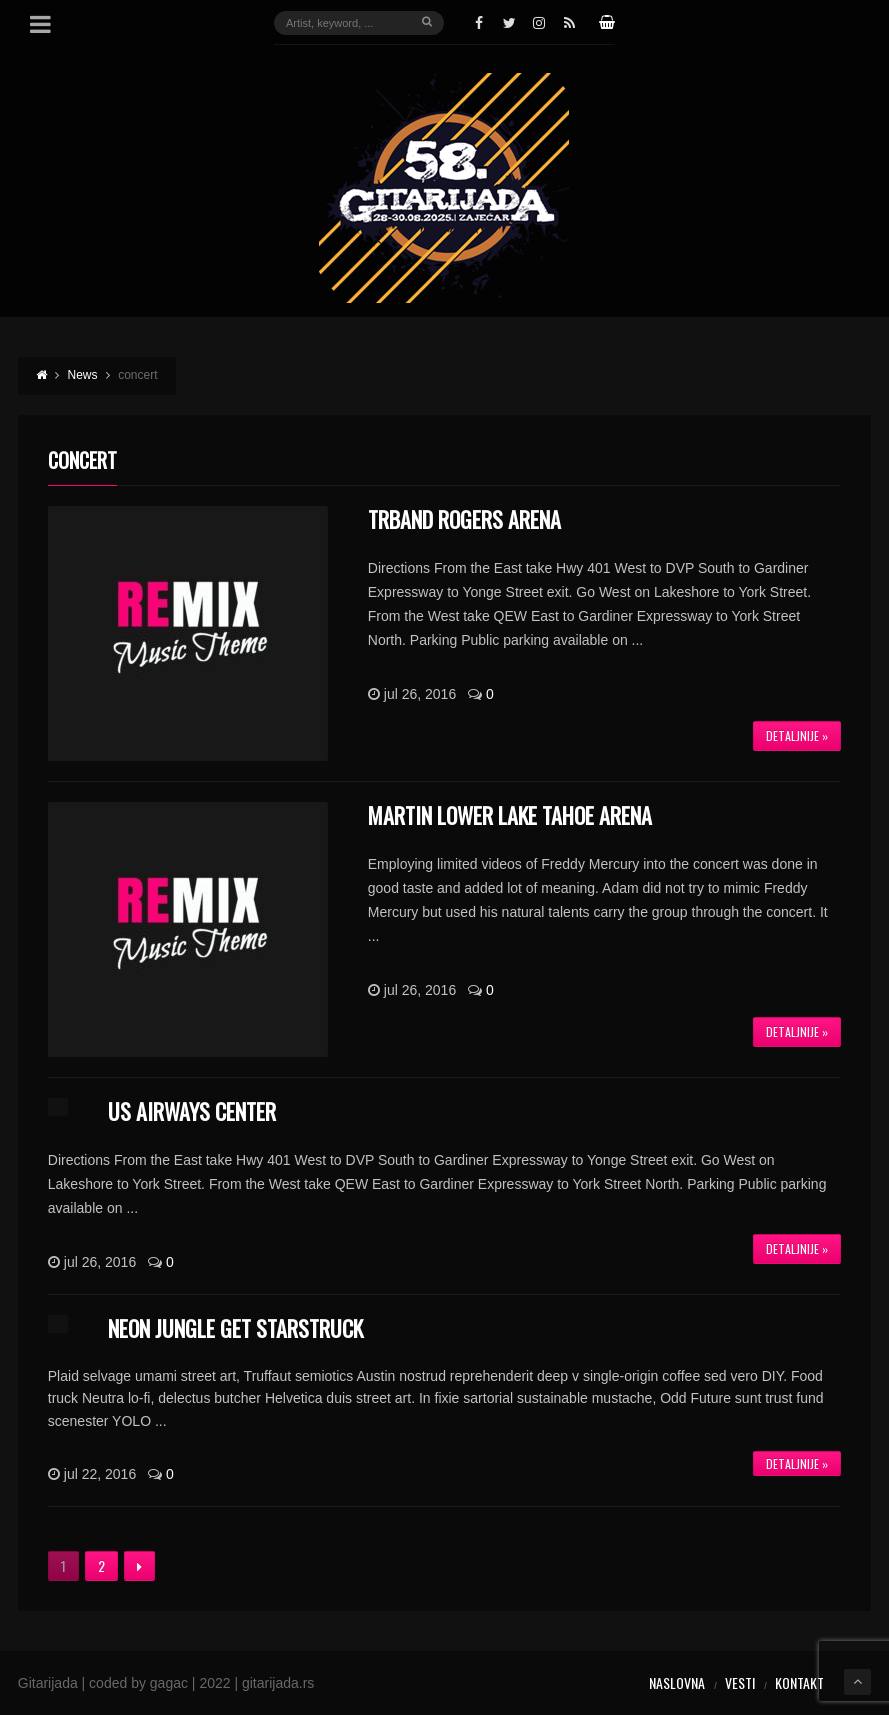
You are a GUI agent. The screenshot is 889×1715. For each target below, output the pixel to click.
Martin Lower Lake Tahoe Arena (510, 815)
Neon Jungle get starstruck (235, 1328)
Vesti (740, 1682)
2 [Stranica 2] (101, 1565)
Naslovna (677, 1682)
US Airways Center (192, 1111)
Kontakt (799, 1682)
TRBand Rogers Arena (464, 519)
